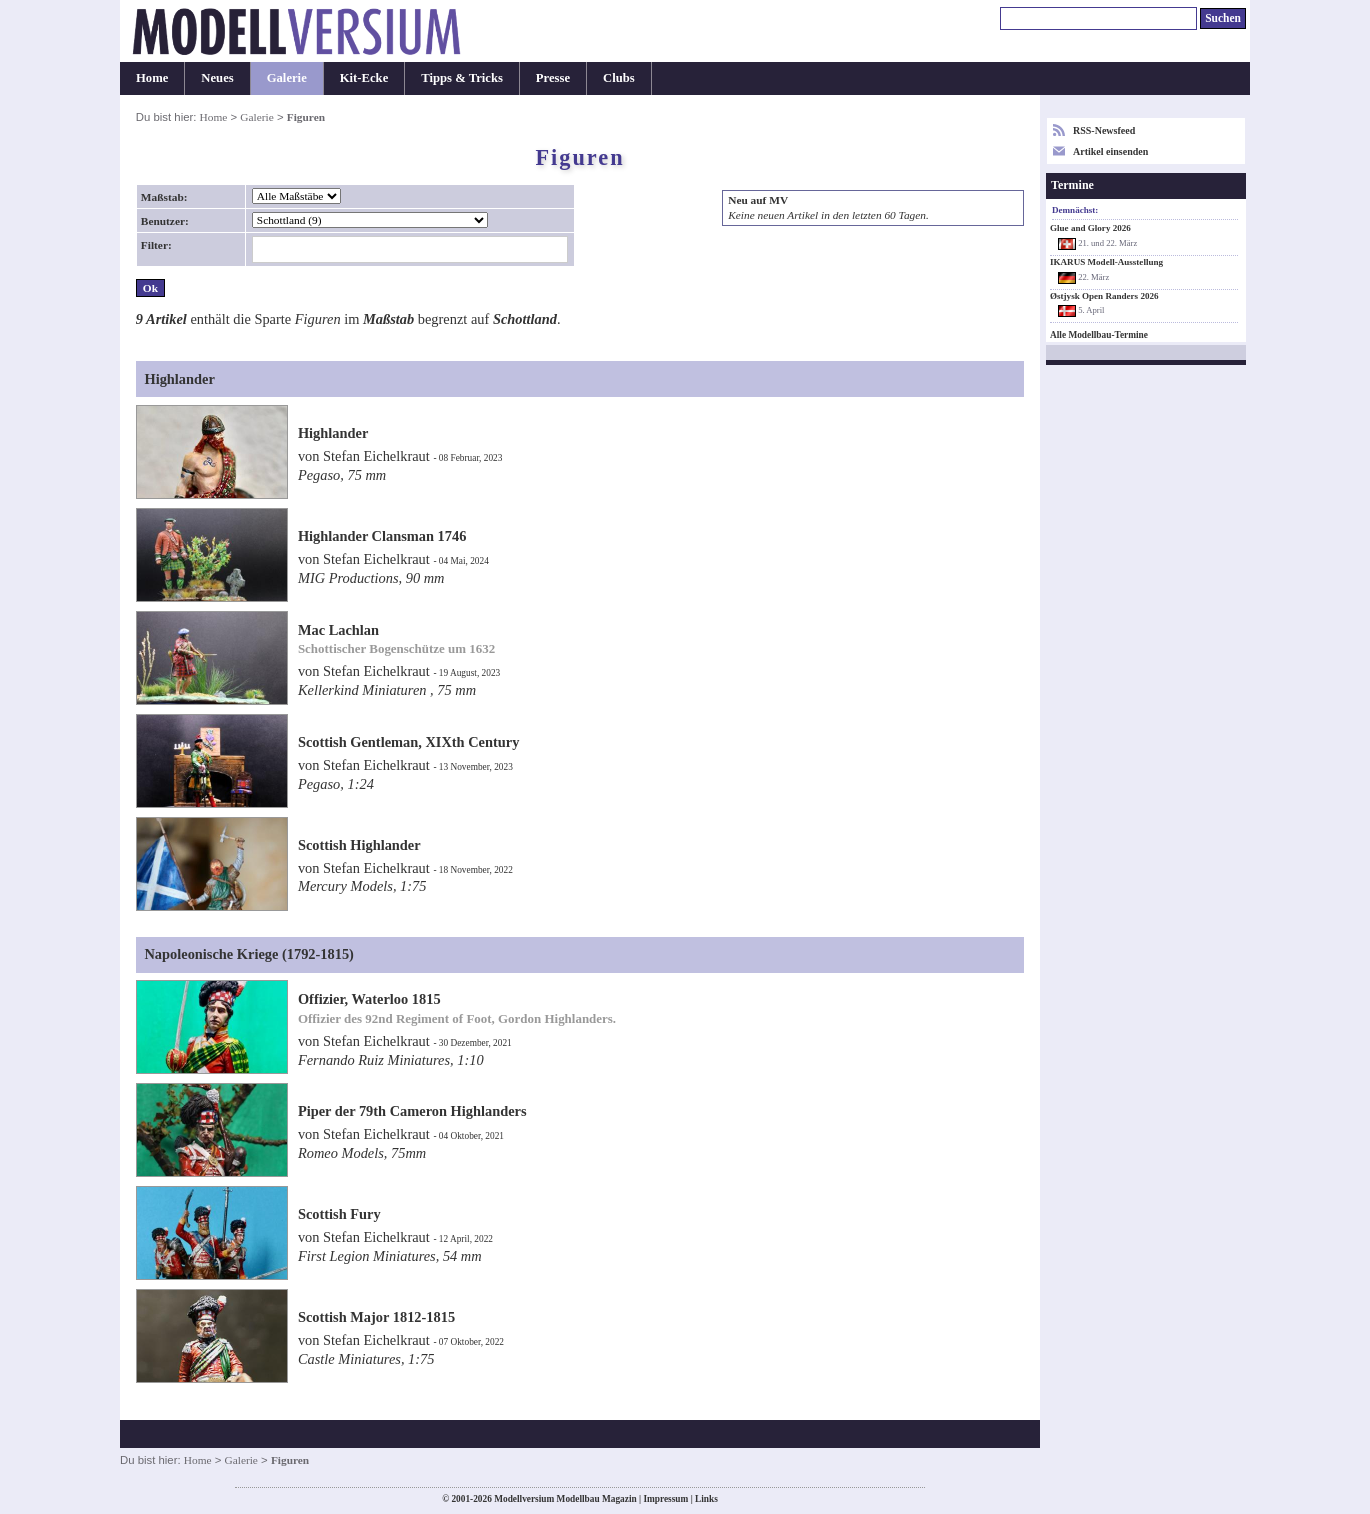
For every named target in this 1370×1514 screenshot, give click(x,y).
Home (152, 78)
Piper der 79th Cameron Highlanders (412, 1111)
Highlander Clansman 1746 (382, 536)
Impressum (665, 1499)
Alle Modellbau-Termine (1099, 335)
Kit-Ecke (364, 78)
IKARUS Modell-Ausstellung (1106, 262)
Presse (553, 78)
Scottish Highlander (359, 845)
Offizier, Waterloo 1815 (369, 999)
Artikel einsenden (1110, 151)
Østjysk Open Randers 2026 (1104, 296)
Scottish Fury (339, 1214)
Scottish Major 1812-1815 (376, 1317)
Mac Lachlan (338, 630)
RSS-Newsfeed (1104, 130)
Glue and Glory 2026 (1090, 228)
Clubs (619, 78)
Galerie (287, 78)
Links (706, 1499)
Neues (217, 78)
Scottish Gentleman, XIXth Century (408, 742)
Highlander (333, 433)
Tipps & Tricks (462, 78)
